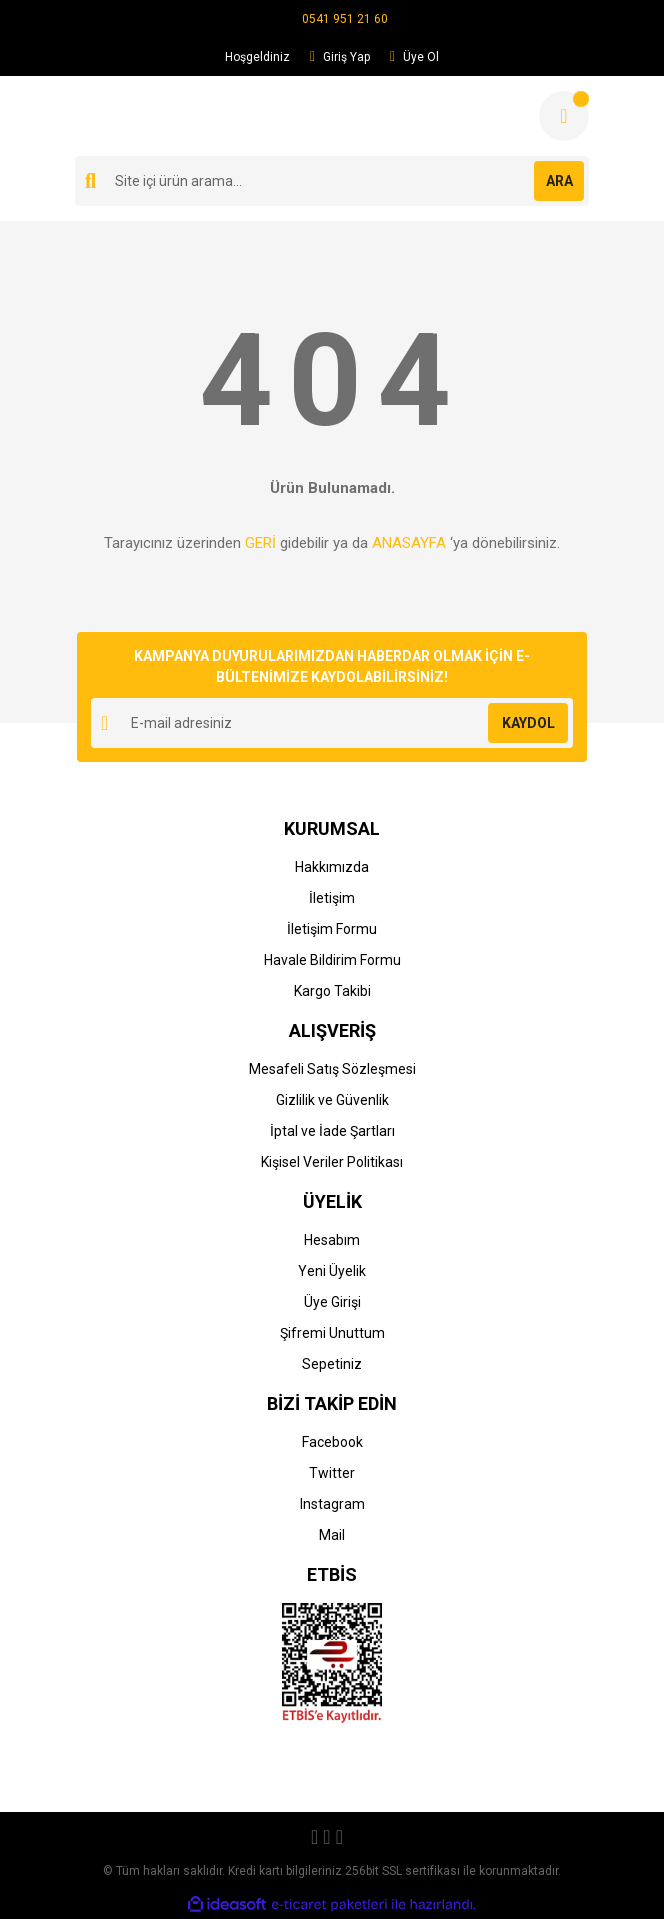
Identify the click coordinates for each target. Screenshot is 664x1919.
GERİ (260, 543)
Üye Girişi (332, 1302)
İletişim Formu (332, 929)
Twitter (332, 1473)
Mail (332, 1535)
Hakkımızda (332, 867)
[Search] (332, 181)
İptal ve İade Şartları (332, 1131)
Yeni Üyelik (332, 1271)
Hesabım (332, 1240)
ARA (559, 181)
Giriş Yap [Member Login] (340, 57)
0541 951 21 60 (345, 19)
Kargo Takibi (332, 991)
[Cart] (564, 116)
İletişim (332, 898)
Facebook (332, 1442)
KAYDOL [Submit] (528, 723)
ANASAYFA (409, 543)
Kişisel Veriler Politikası (332, 1162)
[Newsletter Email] (332, 723)
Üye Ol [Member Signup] (414, 57)
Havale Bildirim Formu (332, 960)
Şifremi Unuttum (332, 1333)
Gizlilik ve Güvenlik (332, 1100)
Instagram (332, 1504)
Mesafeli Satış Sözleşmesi (332, 1069)
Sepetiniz (332, 1364)
